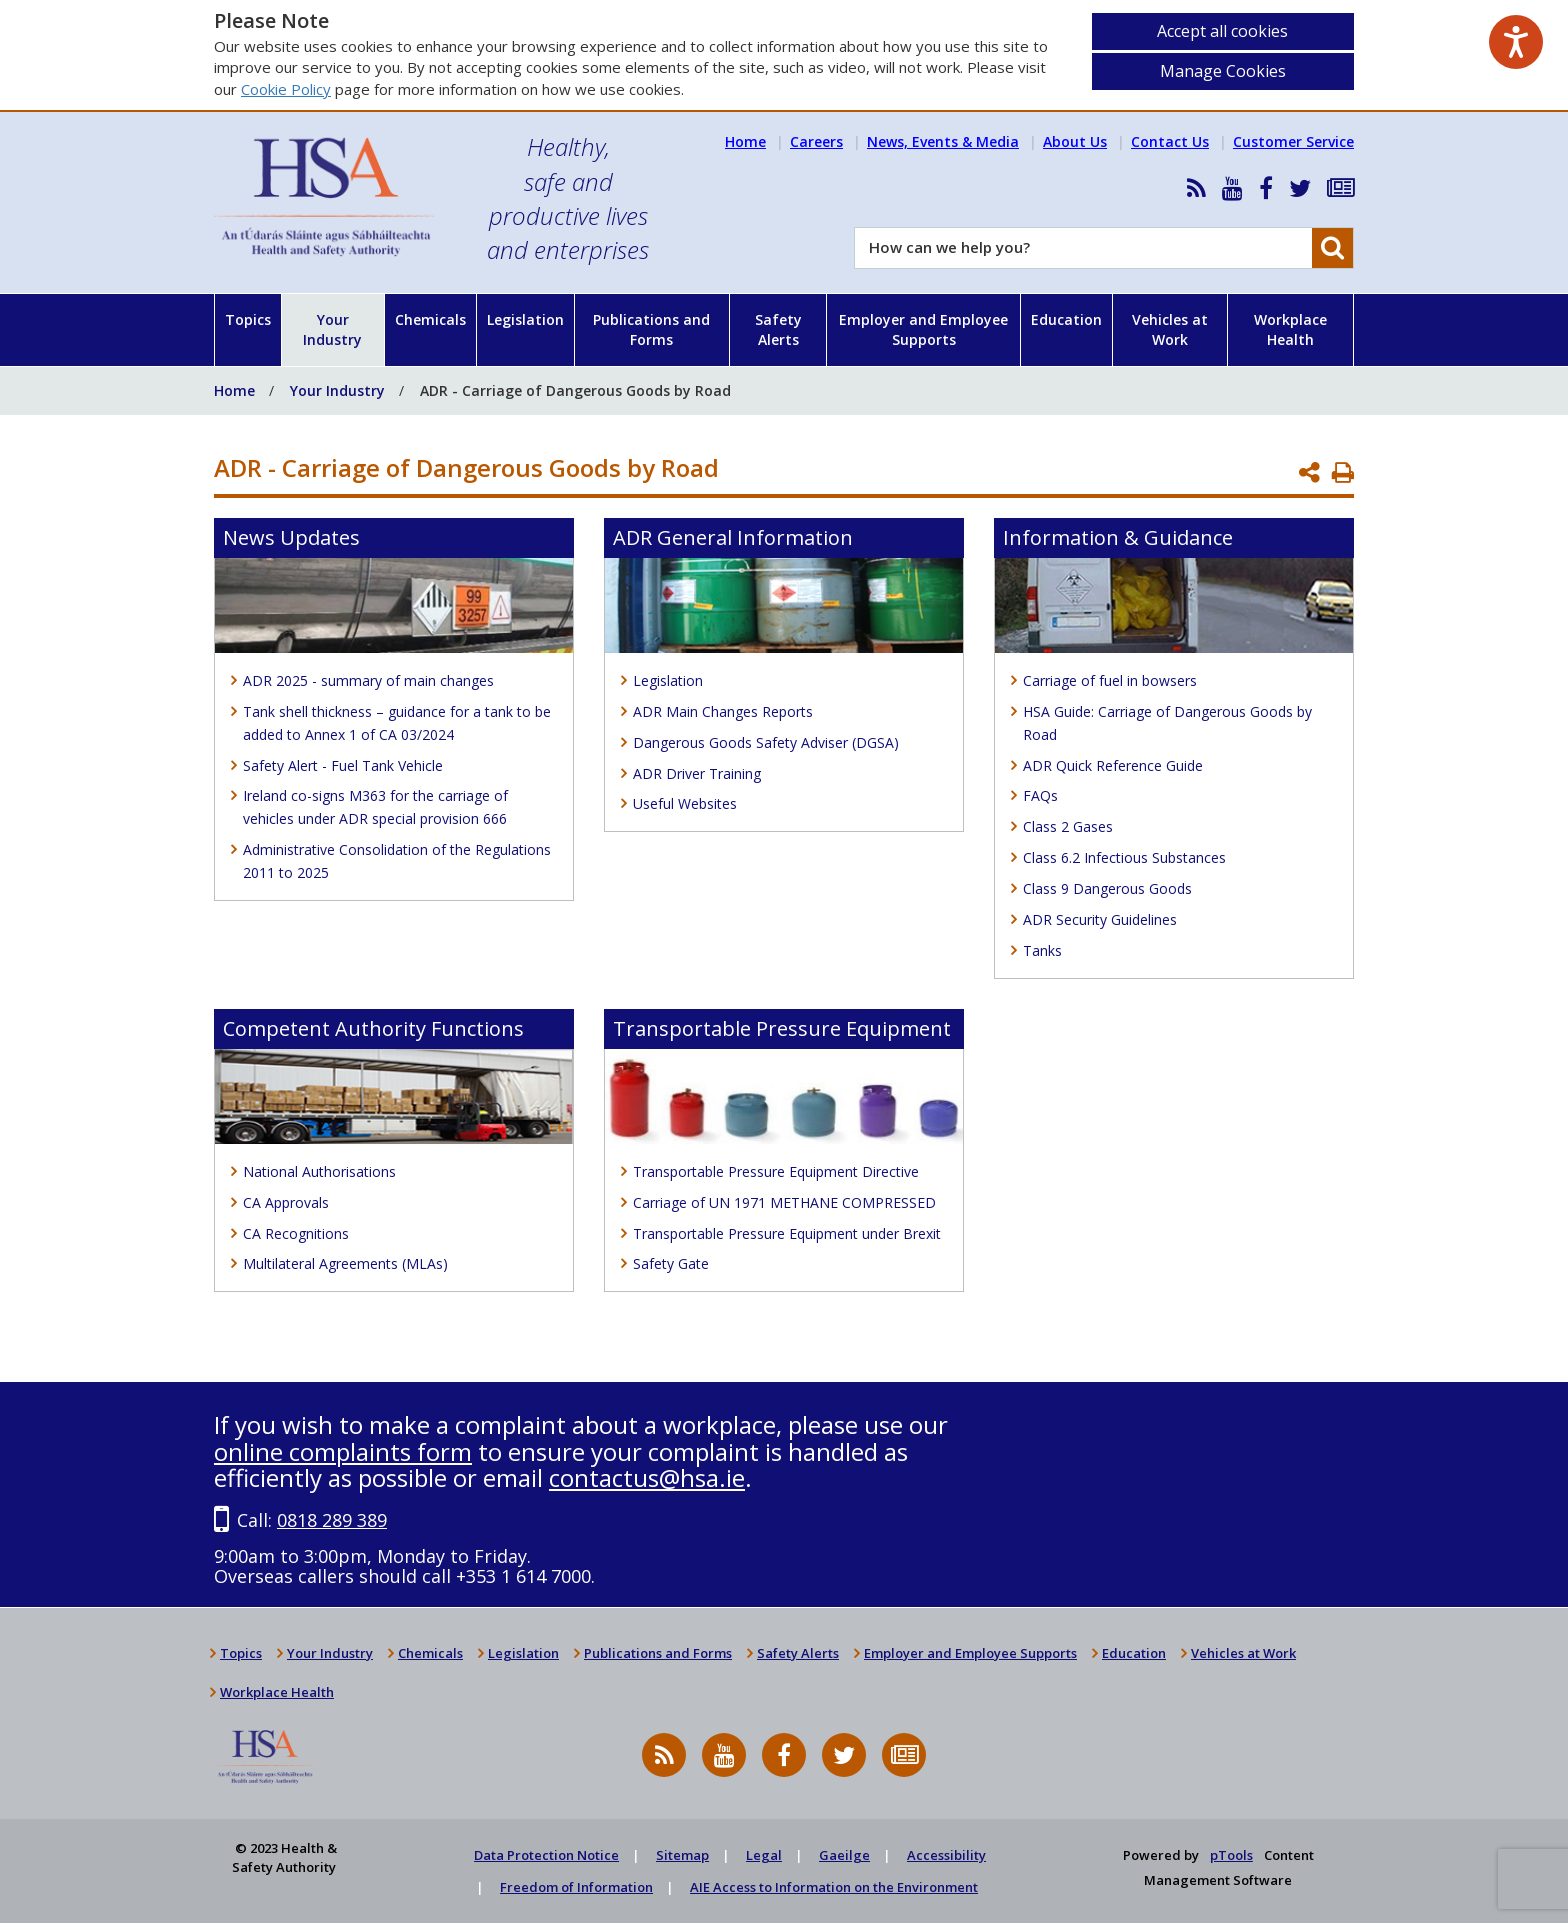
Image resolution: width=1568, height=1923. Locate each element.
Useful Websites (685, 803)
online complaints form (343, 1451)
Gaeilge (844, 1855)
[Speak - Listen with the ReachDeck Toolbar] (1516, 42)
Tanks (1042, 950)
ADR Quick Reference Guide (1113, 765)
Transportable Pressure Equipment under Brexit (787, 1233)
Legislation (525, 319)
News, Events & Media (943, 141)
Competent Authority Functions (373, 1028)
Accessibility (946, 1855)
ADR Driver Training (697, 773)
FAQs (1040, 795)
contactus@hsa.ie (647, 1477)
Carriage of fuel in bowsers (1110, 680)
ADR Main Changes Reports (723, 711)
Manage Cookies (1223, 71)
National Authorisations (319, 1171)
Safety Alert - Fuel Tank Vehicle (343, 765)
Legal (764, 1855)
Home (745, 141)
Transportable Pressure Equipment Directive (776, 1171)
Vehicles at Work (1170, 329)
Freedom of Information (576, 1887)
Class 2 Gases (1068, 826)
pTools (1231, 1855)
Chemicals (430, 319)
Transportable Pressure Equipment (782, 1028)
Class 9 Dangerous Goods (1107, 888)
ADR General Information (733, 537)
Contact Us (1170, 141)
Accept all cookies (1222, 31)
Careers (816, 141)
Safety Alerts (778, 329)
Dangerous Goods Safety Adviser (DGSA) (766, 742)
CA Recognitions (296, 1233)
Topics (248, 319)
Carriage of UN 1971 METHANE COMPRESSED (784, 1202)
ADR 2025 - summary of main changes (368, 680)
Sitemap (682, 1855)
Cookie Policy (286, 89)
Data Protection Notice (546, 1855)
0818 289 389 (332, 1520)
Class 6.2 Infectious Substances (1124, 857)
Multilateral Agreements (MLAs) (345, 1263)
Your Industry (332, 329)
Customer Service (1293, 141)
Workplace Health (1290, 329)
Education (1066, 319)
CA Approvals (286, 1202)
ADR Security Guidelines (1100, 919)
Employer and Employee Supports (923, 329)
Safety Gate (671, 1263)
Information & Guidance (1118, 537)
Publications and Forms (651, 329)
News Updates (291, 537)
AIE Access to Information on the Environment (834, 1887)
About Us (1075, 141)
